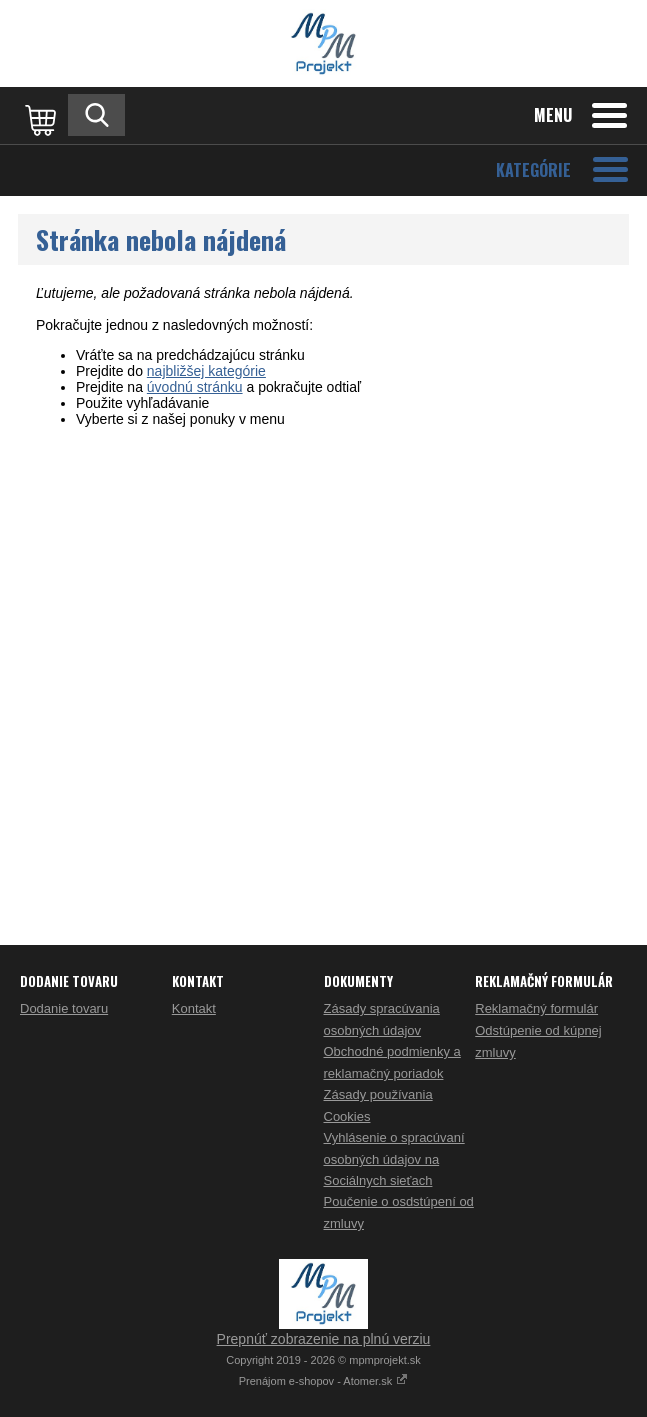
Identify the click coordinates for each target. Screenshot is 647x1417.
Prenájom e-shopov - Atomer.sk (324, 1381)
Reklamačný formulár (536, 1008)
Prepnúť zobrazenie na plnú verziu (324, 1339)
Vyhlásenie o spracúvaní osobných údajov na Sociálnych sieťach (394, 1159)
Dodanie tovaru (64, 1008)
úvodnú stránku (195, 387)
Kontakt (194, 1008)
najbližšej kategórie (206, 371)
